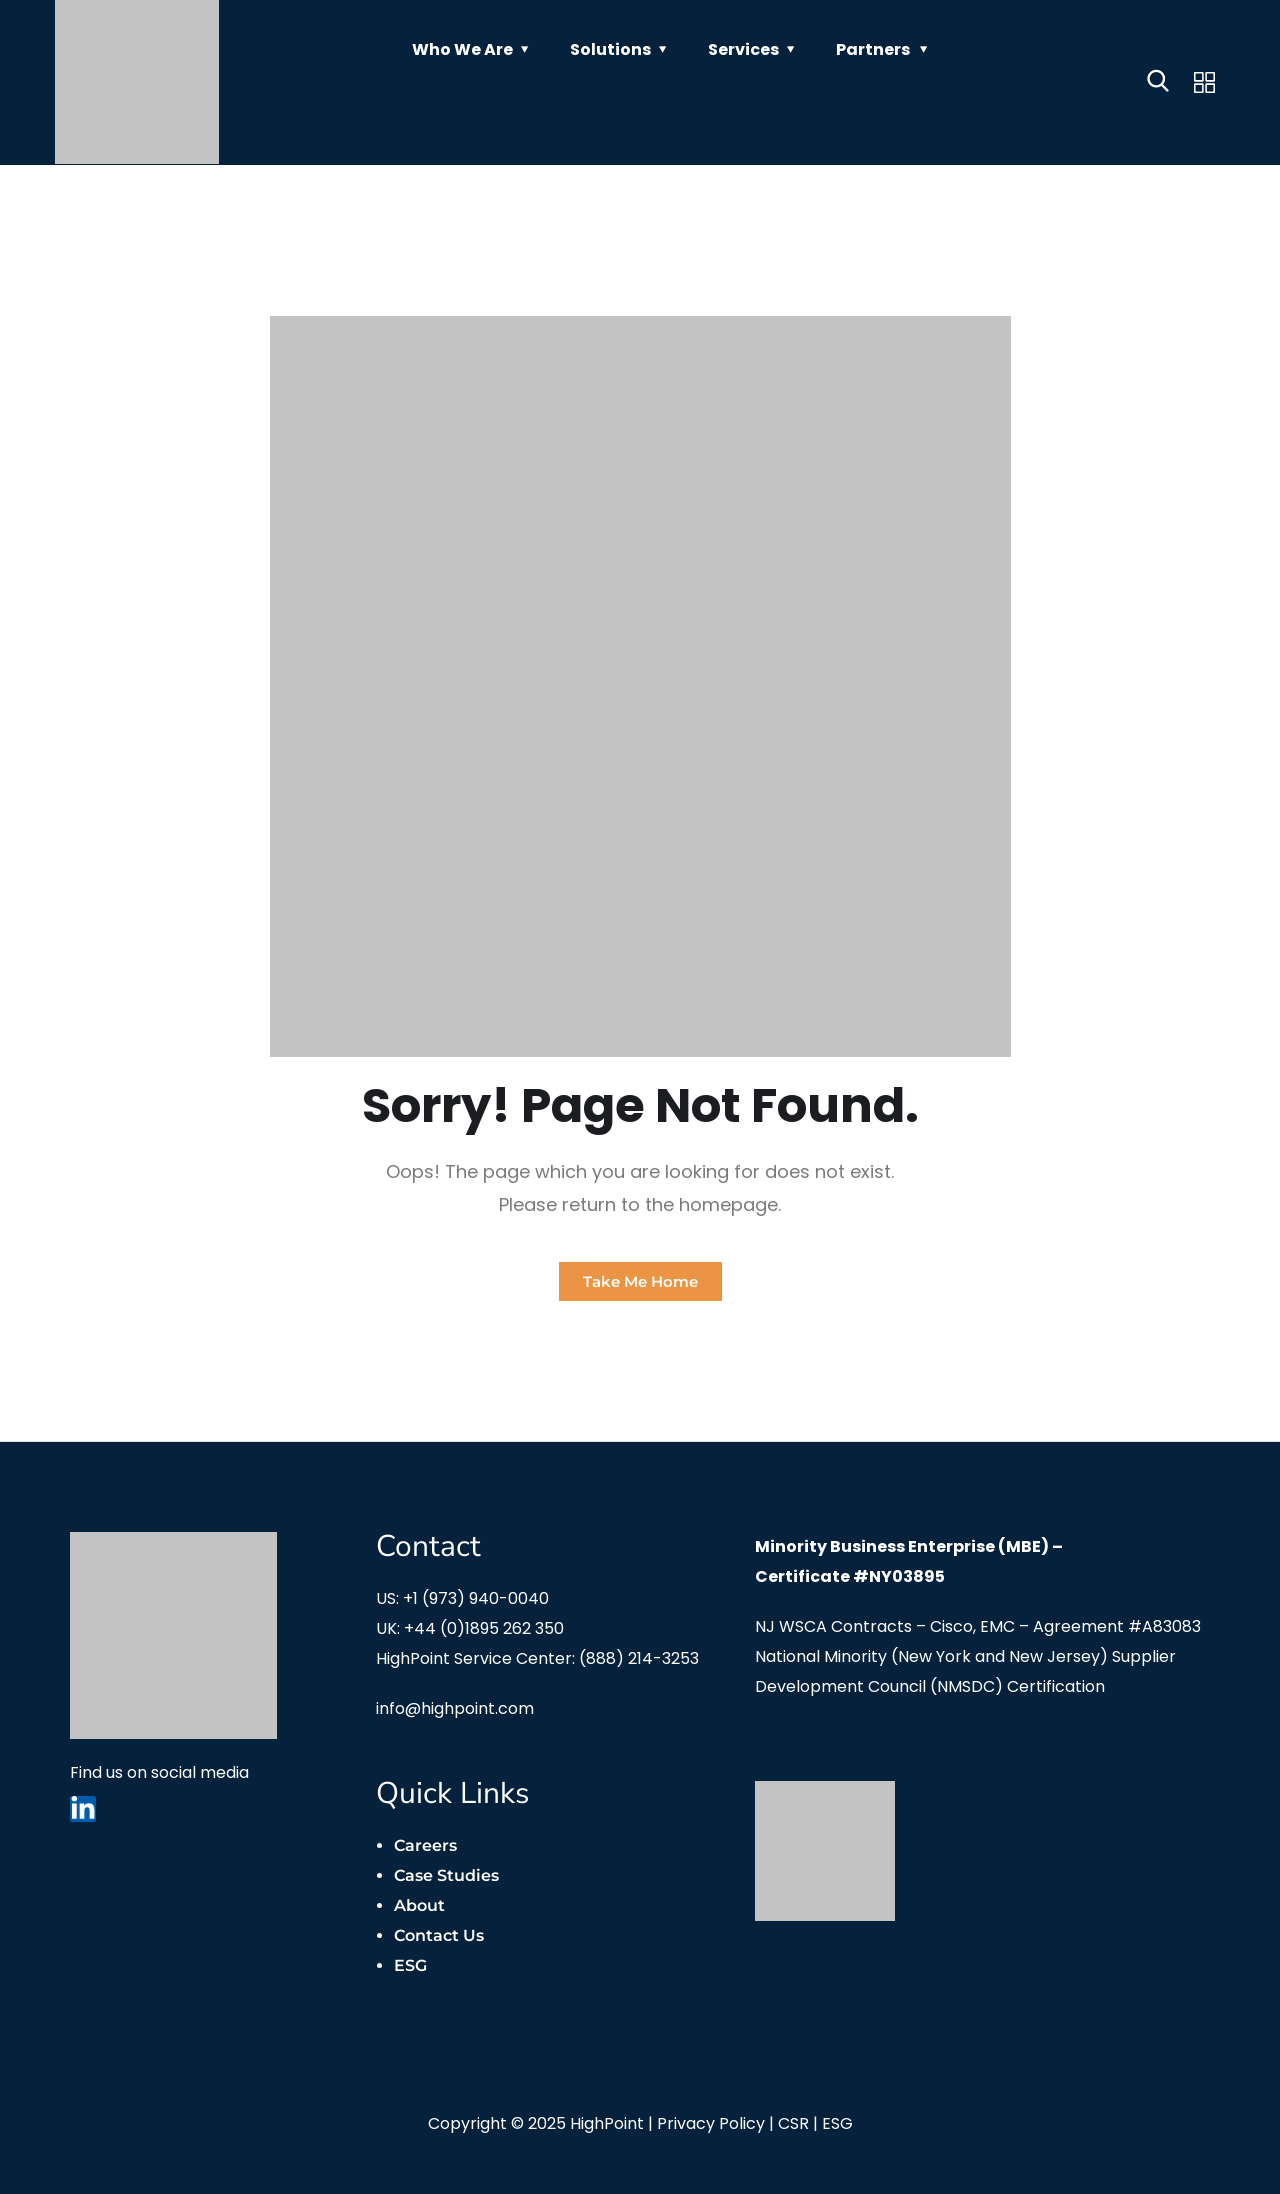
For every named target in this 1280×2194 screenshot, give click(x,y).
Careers (425, 1845)
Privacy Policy (711, 2123)
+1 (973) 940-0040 (476, 1598)
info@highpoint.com (455, 1708)
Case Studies (446, 1875)
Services (743, 49)
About (419, 1905)
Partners (873, 49)
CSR (793, 2123)
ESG (410, 1965)
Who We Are (462, 49)
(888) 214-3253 (639, 1658)
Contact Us (439, 1935)
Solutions (610, 49)
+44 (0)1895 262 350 (484, 1628)
